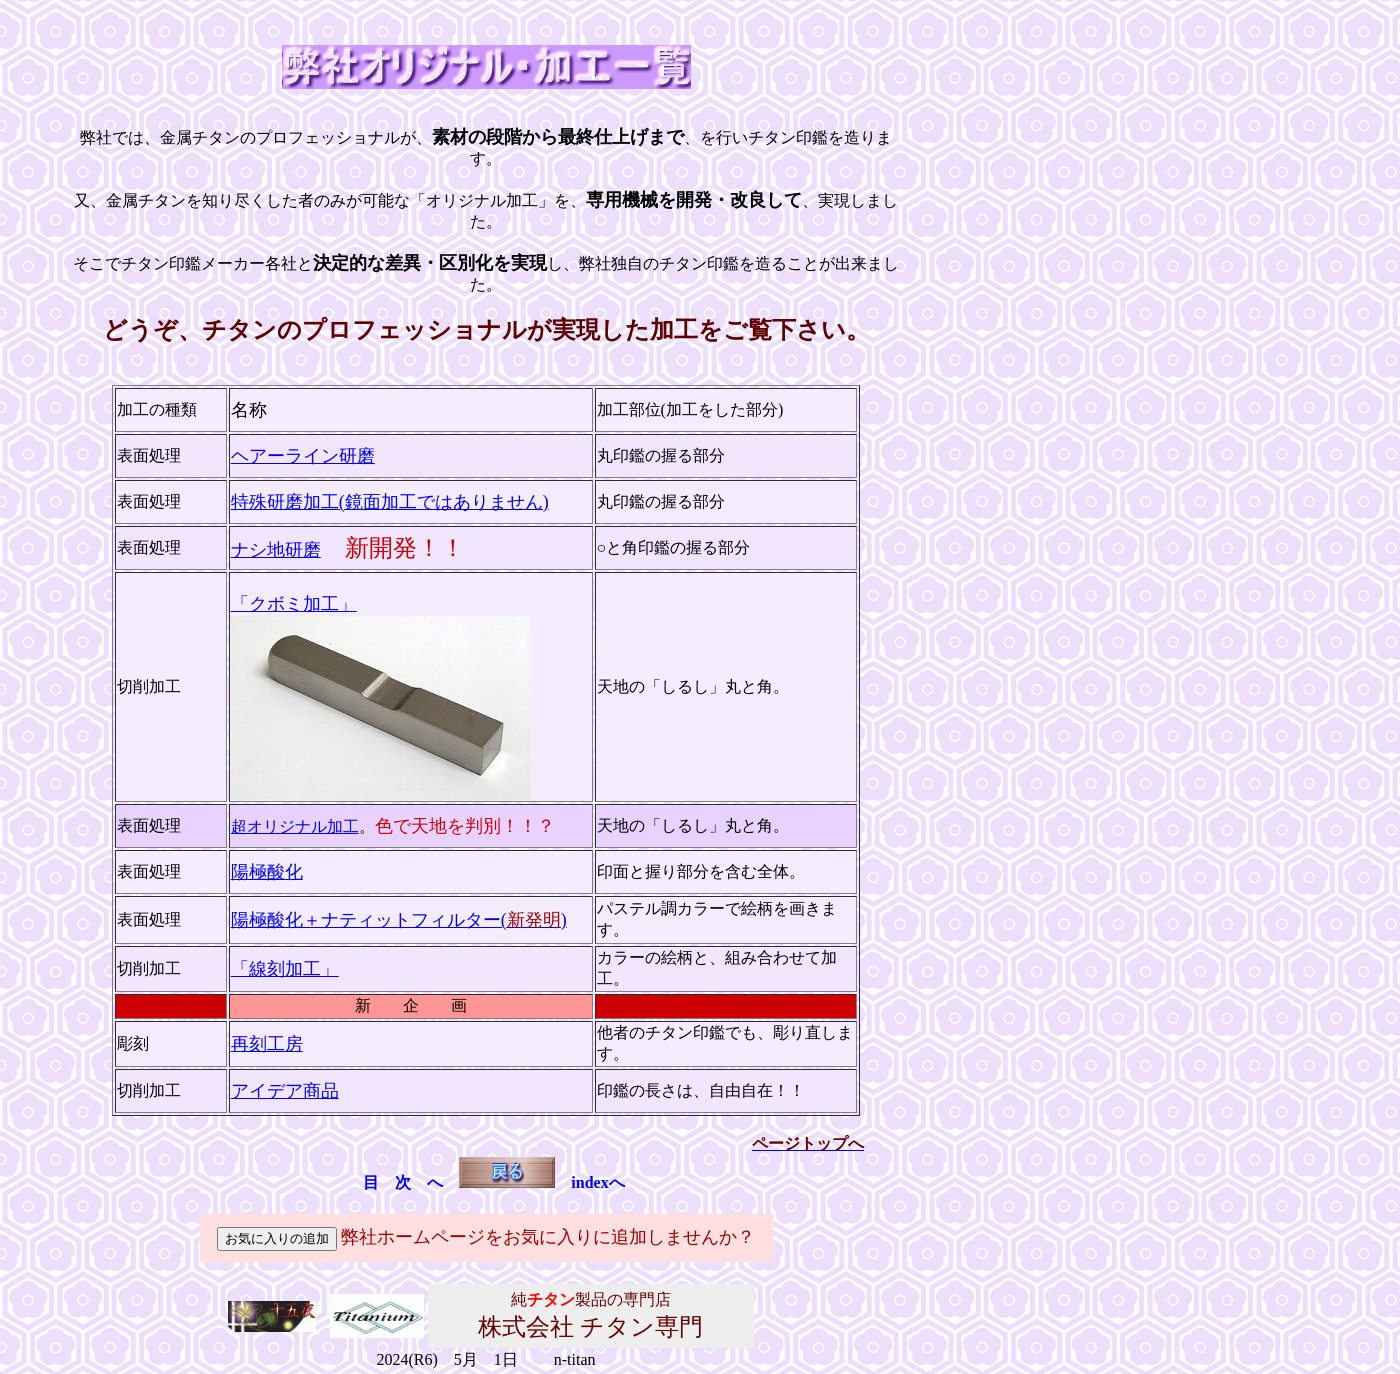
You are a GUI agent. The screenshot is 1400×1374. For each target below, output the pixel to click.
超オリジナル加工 (295, 826)
